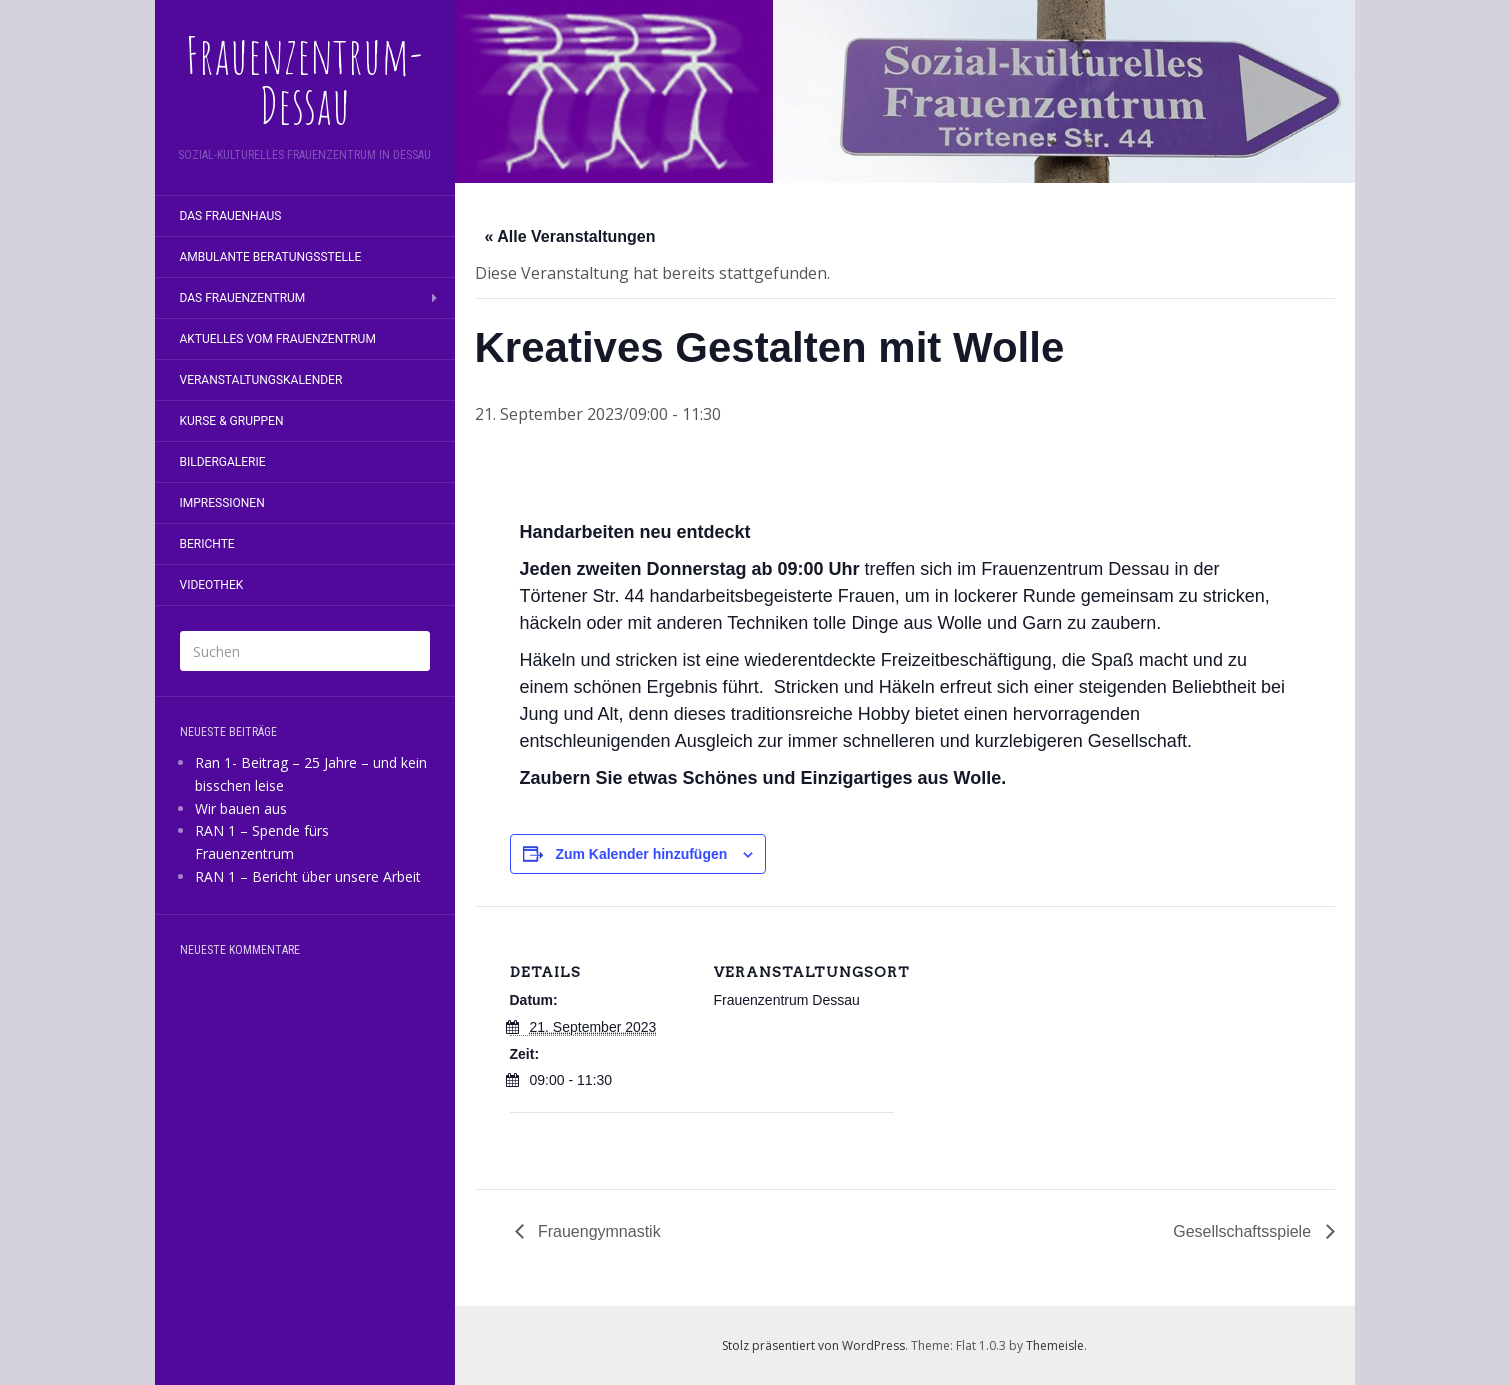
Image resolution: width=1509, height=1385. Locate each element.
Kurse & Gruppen (232, 421)
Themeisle (1055, 1345)
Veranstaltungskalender (261, 380)
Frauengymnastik (597, 1231)
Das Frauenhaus (231, 216)
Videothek (212, 585)
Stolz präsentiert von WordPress (813, 1345)
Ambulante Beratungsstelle (271, 257)
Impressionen (222, 503)
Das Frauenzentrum (243, 298)
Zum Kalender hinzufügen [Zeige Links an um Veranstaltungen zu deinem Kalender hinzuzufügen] (641, 854)
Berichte (207, 544)
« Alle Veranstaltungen (570, 236)
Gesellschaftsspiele (1244, 1231)
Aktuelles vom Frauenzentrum (278, 339)
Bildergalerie (223, 462)
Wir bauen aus (241, 808)
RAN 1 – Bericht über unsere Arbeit (308, 876)
